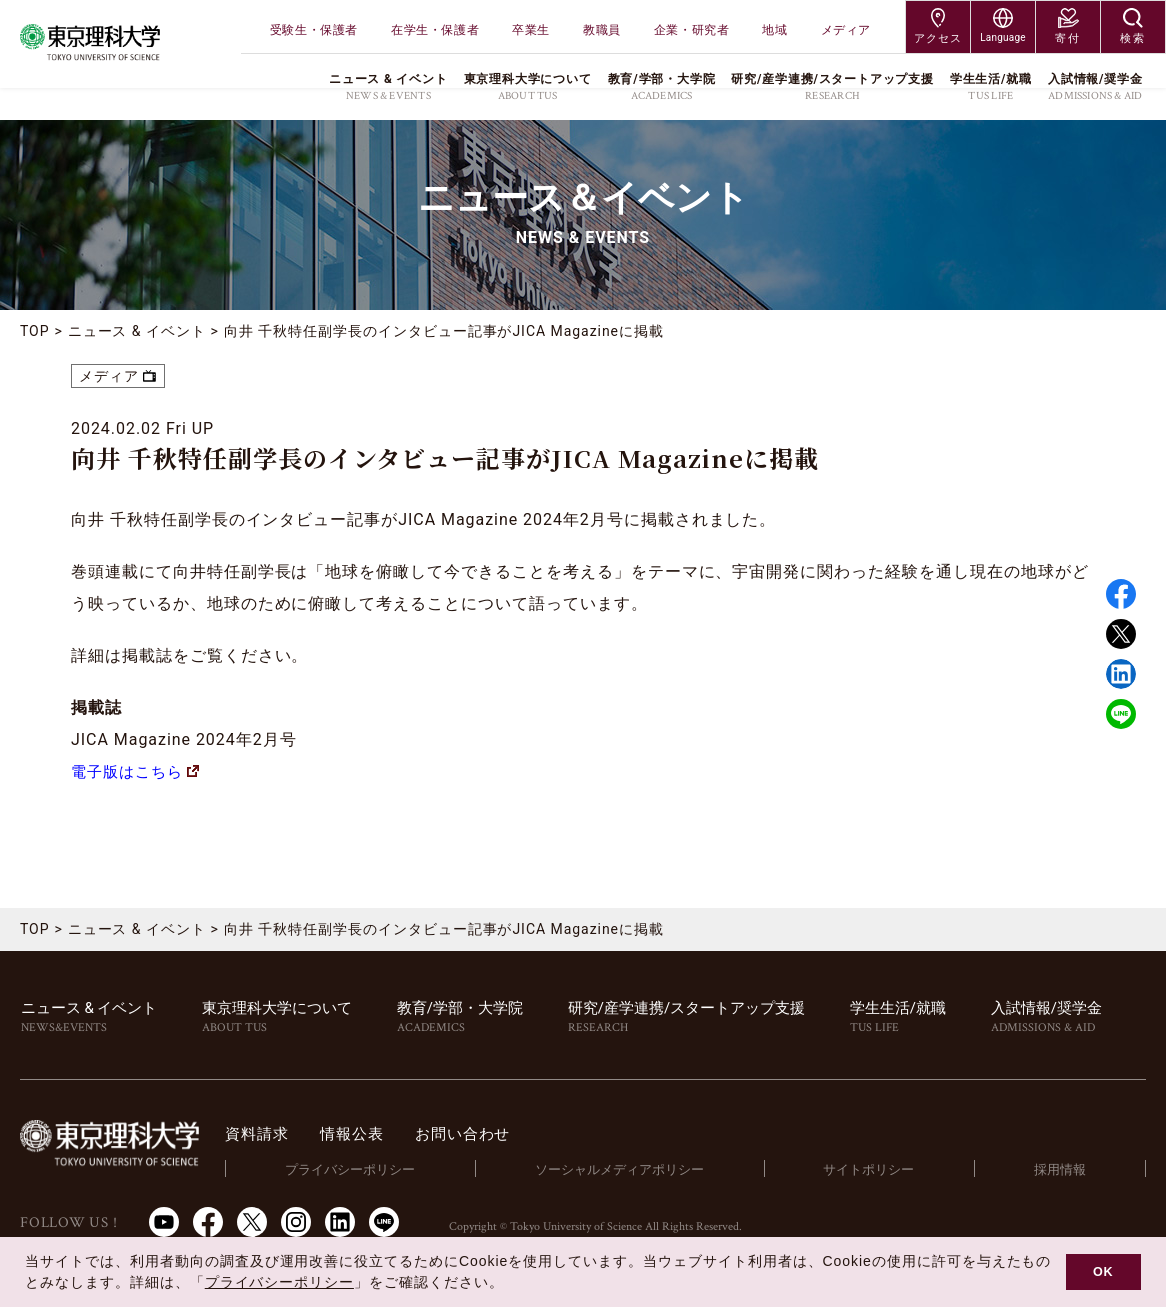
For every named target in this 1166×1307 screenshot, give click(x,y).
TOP (35, 331)
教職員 (602, 30)
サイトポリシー (874, 1169)
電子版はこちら (139, 771)
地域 (774, 30)
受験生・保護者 (314, 30)
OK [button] (1103, 1272)
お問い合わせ (488, 1133)
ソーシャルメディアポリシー (628, 1169)
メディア (846, 30)
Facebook (1121, 594)
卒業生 (531, 30)
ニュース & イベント (137, 331)
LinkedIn (340, 1222)
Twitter (1121, 634)
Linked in (1121, 674)
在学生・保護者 (435, 30)
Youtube (164, 1222)
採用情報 (1062, 1169)
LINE (1121, 714)
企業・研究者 (692, 30)
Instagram (296, 1222)
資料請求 (273, 1133)
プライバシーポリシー (363, 1169)
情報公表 (372, 1133)
